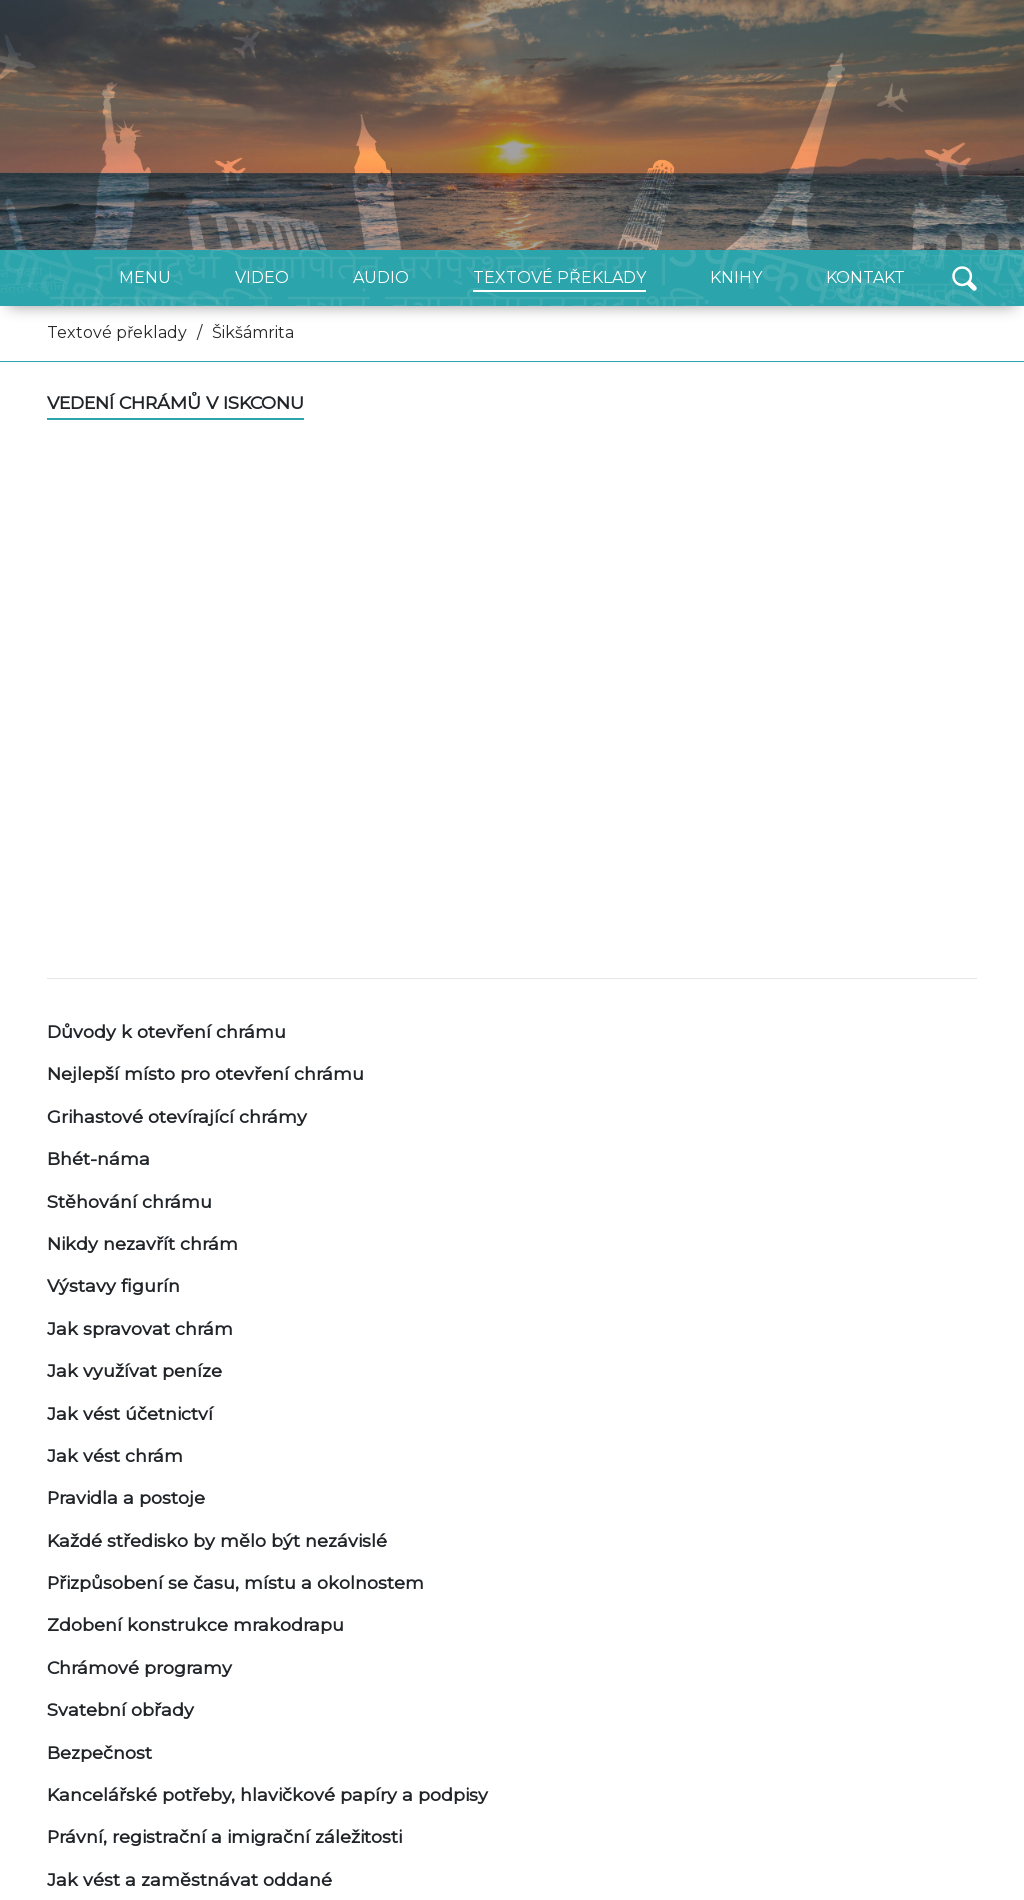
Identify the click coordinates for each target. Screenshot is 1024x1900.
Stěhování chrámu (129, 1201)
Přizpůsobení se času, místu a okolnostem (235, 1582)
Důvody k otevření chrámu (166, 1031)
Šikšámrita (253, 332)
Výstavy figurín (113, 1285)
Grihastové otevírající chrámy (177, 1116)
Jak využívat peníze (134, 1370)
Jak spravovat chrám (140, 1328)
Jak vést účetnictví (130, 1413)
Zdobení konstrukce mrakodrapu (195, 1624)
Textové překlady (117, 332)
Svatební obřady (120, 1709)
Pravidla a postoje (126, 1497)
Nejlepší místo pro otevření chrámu (205, 1073)
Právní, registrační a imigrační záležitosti (224, 1836)
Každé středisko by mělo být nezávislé (217, 1540)
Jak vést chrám (115, 1455)
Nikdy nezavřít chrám (142, 1243)
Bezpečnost (99, 1752)
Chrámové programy (139, 1667)
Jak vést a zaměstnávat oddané (189, 1879)
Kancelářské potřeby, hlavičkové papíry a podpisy (267, 1794)
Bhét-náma (98, 1158)
